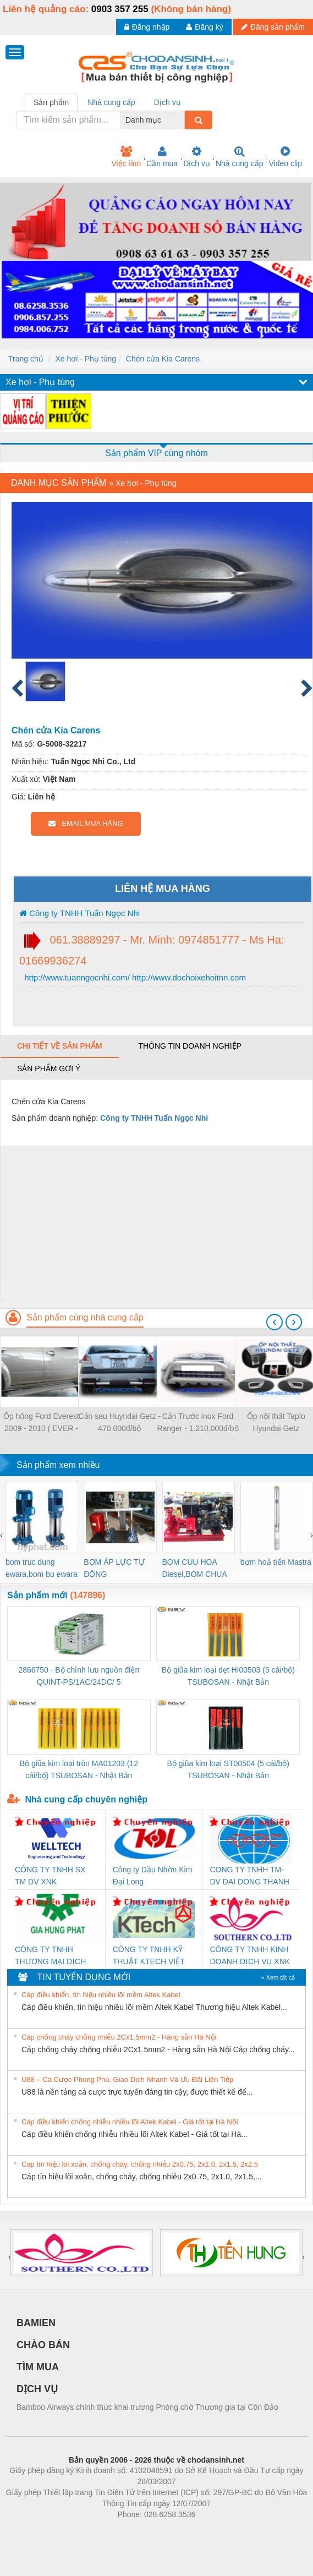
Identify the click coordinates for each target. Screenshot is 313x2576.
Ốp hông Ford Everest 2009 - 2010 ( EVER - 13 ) (41, 1423)
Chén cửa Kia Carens (163, 358)
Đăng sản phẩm (273, 27)
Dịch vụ (196, 157)
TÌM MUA (38, 2366)
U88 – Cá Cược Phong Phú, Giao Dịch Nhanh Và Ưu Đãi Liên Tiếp (127, 2079)
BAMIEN (36, 2322)
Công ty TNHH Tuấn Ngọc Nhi (79, 913)
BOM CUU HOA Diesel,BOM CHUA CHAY (194, 1569)
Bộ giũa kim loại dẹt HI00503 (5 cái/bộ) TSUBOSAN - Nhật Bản (228, 1675)
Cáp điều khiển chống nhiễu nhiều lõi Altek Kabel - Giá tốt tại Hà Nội (129, 2122)
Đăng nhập (147, 27)
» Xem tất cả (278, 1977)
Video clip (285, 157)
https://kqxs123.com (209, 2530)
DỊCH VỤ (37, 2388)
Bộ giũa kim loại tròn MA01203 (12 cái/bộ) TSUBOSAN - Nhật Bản (79, 1769)
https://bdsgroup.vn (142, 2530)
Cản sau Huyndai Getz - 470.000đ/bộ (119, 1422)
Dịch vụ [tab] (167, 102)
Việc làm (126, 157)
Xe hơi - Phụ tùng (85, 358)
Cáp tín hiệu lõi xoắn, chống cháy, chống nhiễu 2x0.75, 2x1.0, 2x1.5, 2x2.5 (139, 2164)
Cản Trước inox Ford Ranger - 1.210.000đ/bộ (197, 1422)
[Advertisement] (155, 1223)
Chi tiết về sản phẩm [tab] (59, 1046)
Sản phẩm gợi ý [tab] (48, 1068)
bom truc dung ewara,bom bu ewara (42, 1568)
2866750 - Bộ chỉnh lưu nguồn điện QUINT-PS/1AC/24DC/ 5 (78, 1675)
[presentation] (274, 1322)
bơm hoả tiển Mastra (275, 1562)
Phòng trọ (86, 2530)
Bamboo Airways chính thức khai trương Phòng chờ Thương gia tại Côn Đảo (147, 2407)
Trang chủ (25, 358)
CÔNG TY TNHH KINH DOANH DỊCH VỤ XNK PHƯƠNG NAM (250, 1956)
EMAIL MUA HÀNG (85, 823)
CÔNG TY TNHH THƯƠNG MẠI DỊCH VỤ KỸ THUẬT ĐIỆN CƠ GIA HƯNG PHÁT (52, 1956)
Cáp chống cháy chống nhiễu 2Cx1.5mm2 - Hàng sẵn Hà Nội (119, 2037)
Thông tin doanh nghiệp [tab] (189, 1046)
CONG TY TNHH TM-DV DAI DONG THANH (249, 1875)
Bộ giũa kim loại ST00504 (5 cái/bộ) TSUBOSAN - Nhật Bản (228, 1769)
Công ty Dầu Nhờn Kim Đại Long (153, 1875)
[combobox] (181, 120)
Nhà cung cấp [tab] (111, 102)
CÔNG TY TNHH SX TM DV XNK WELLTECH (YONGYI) (54, 1876)
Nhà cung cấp (239, 157)
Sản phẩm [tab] (51, 102)
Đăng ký (204, 27)
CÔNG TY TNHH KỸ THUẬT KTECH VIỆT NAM (149, 1956)
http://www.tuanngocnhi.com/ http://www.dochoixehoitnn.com (134, 977)
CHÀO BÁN (43, 2344)
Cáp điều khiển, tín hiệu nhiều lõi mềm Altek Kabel (100, 1995)
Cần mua (162, 157)
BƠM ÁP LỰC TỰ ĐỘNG (114, 1568)
